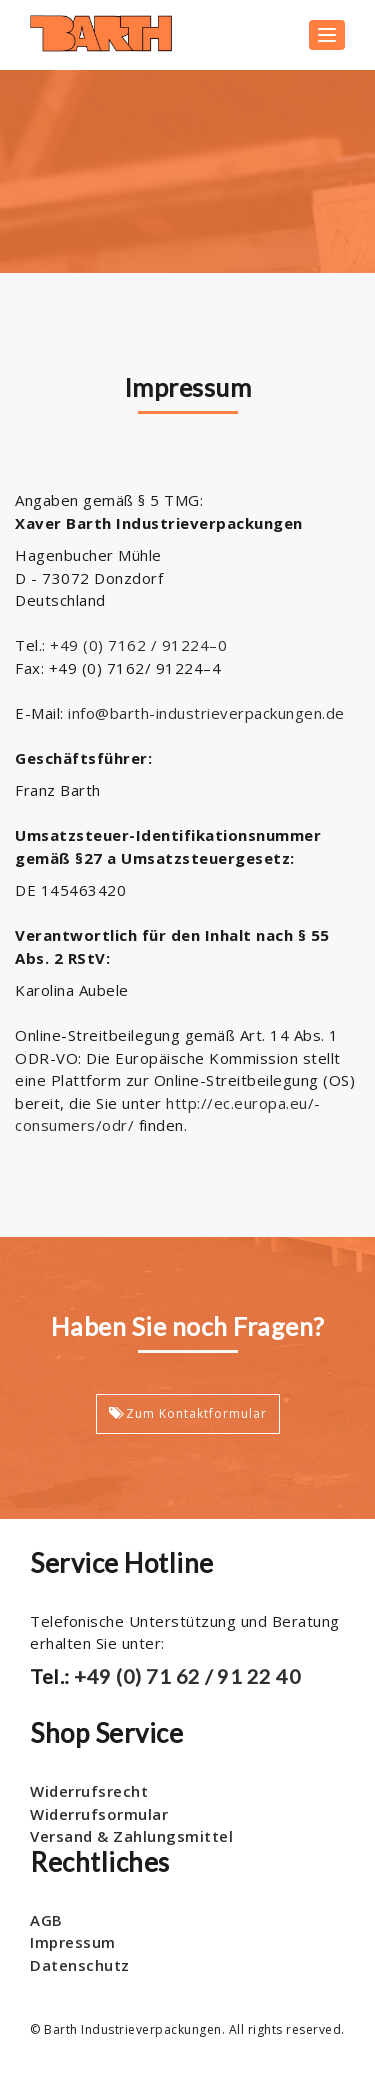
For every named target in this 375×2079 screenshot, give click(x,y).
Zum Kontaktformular (188, 1413)
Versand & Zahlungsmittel (131, 1836)
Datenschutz (80, 1965)
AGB (46, 1920)
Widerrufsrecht (89, 1791)
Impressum (73, 1942)
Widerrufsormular (99, 1814)
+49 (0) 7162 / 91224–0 (138, 645)
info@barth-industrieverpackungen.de (206, 713)
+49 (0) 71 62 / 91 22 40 (186, 1676)
